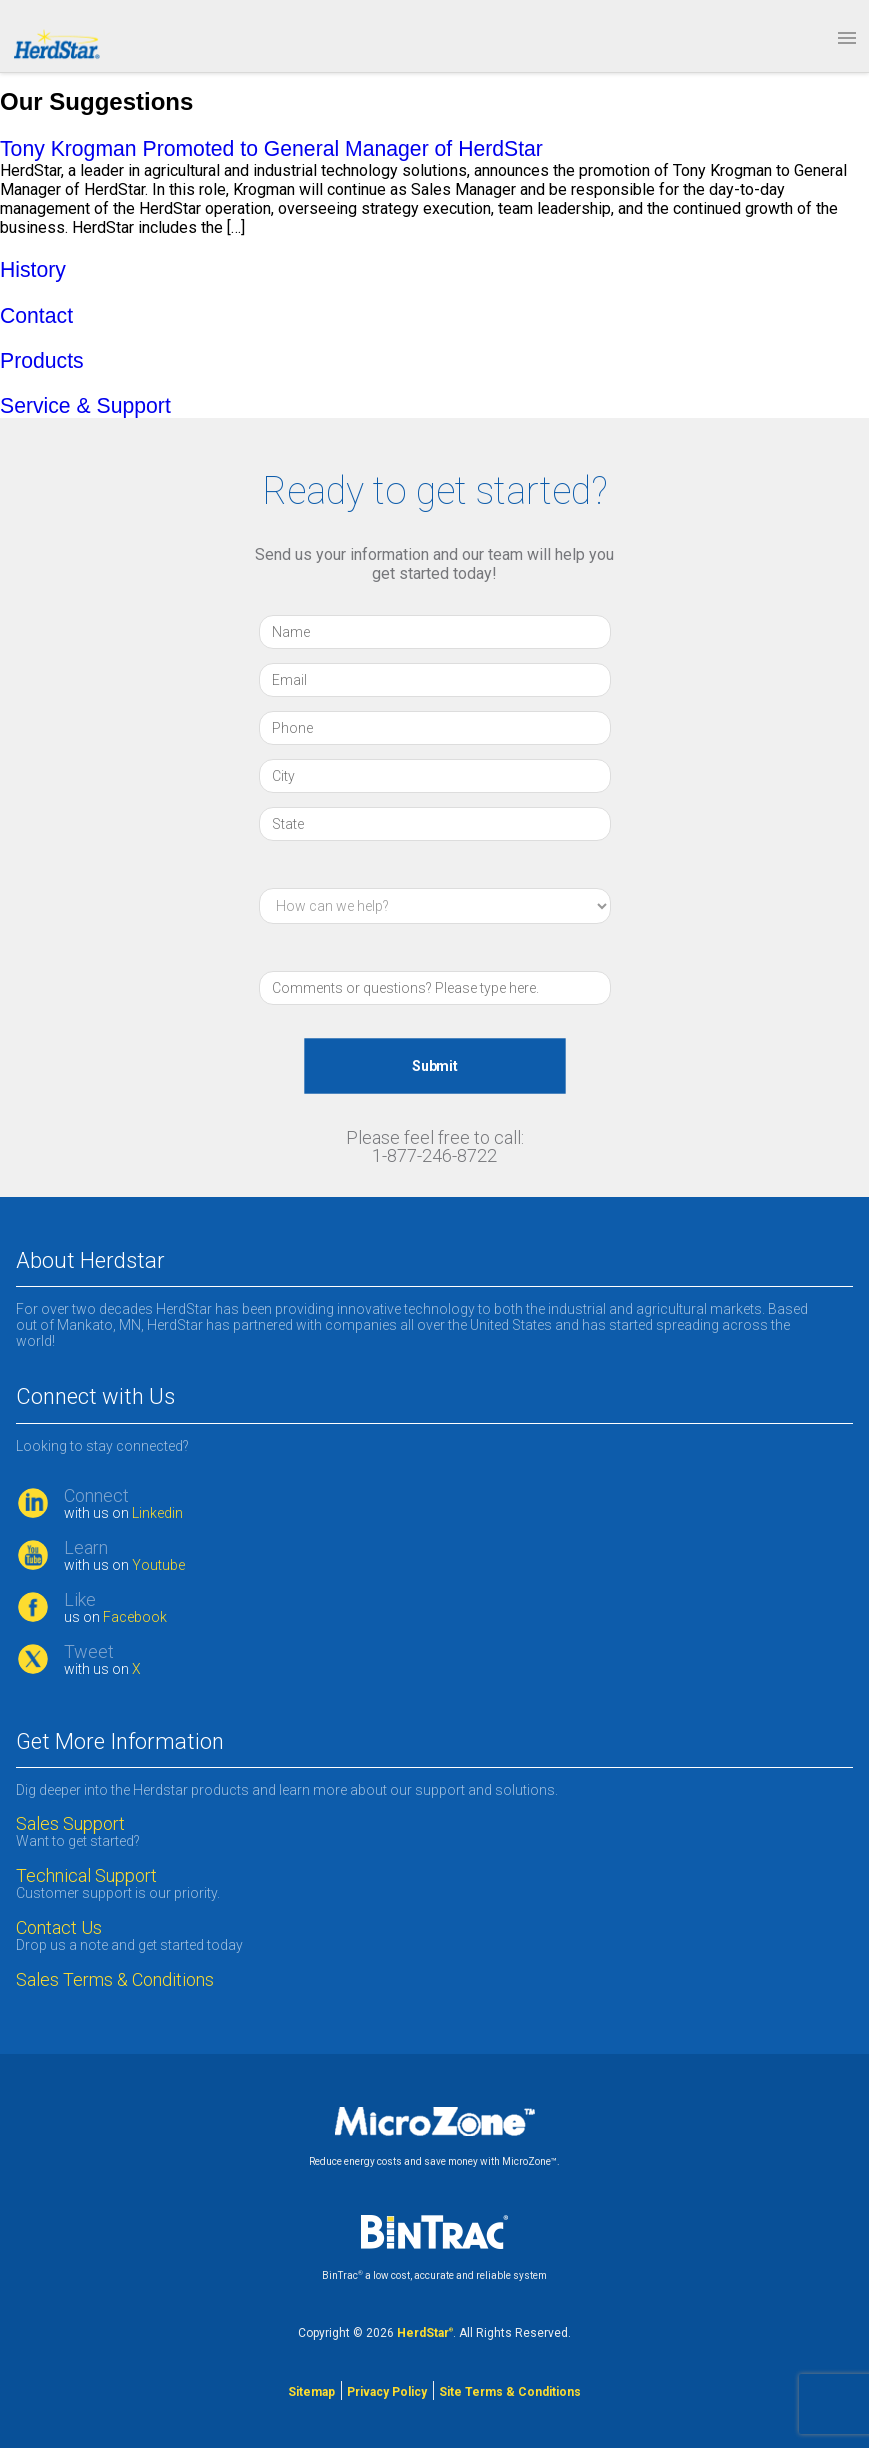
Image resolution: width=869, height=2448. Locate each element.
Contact (36, 315)
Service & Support (85, 405)
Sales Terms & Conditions (117, 1980)
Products (42, 360)
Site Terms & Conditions (510, 2392)
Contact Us (59, 1928)
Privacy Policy (387, 2392)
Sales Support (70, 1824)
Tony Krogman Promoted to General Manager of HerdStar (271, 148)
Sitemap (311, 2392)
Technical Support (86, 1876)
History (33, 269)
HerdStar (425, 2333)
